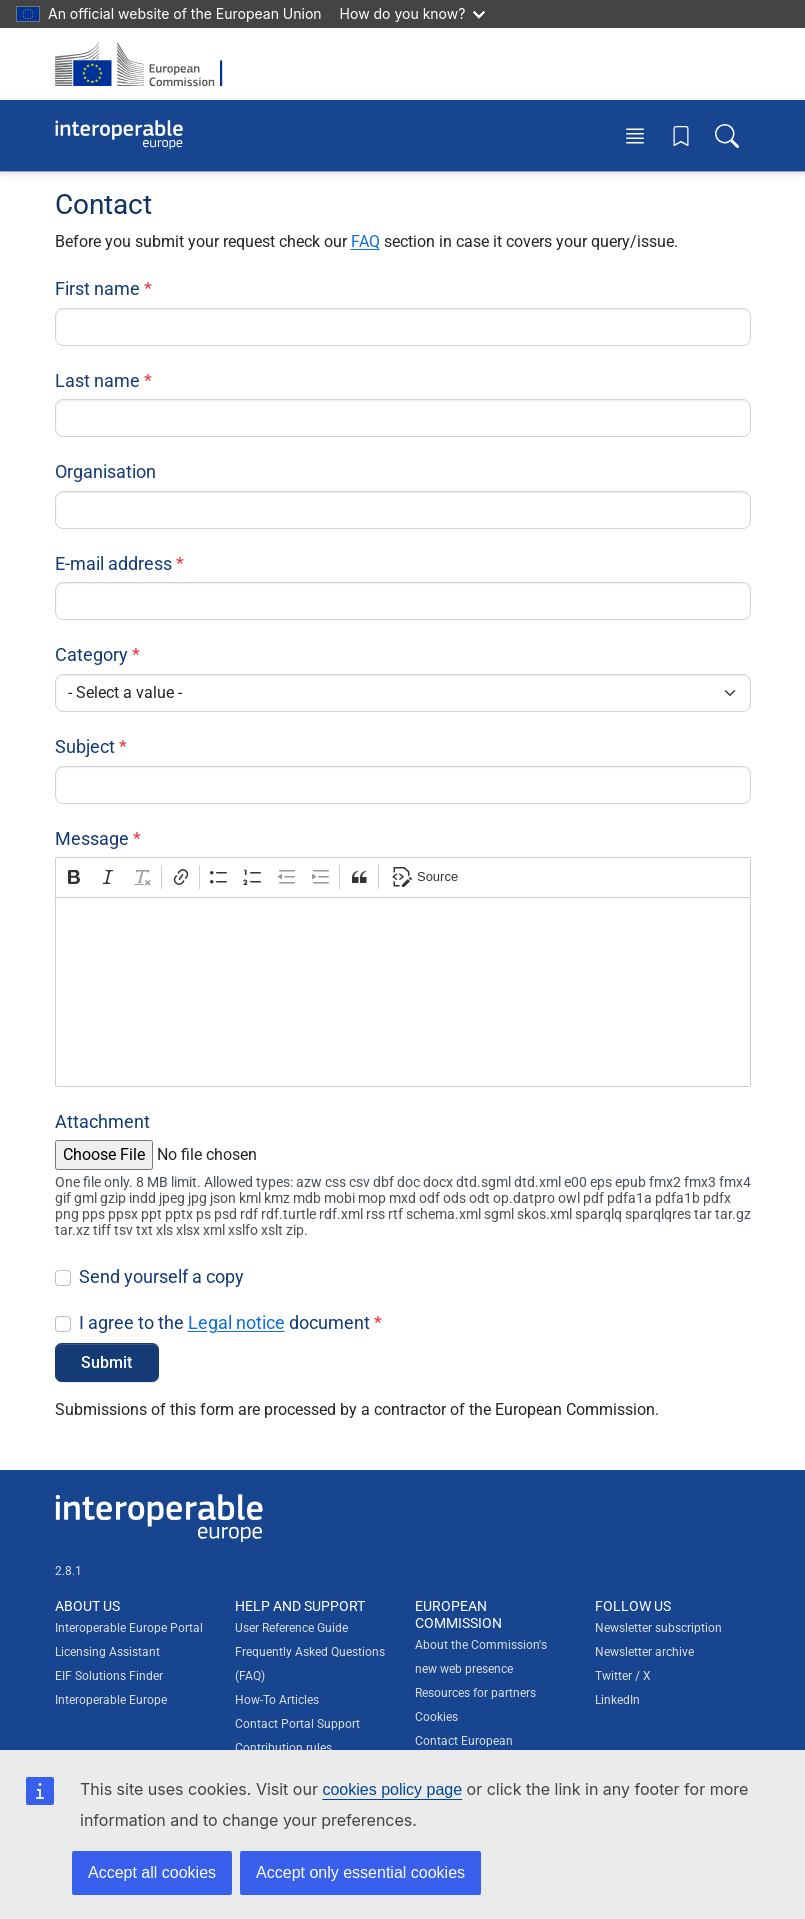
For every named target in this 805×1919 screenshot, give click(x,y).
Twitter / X (623, 1676)
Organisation (105, 471)
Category (91, 654)
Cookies (436, 1717)
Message (92, 838)
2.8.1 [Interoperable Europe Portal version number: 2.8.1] (68, 1571)
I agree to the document (224, 1322)
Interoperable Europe (111, 1700)
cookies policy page (392, 1789)
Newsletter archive (644, 1652)
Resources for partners (475, 1693)
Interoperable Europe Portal (129, 1628)
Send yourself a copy (161, 1276)
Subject (85, 746)
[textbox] (403, 992)
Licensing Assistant (107, 1652)
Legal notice (236, 1322)
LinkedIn (617, 1700)
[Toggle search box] (727, 135)
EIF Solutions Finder (109, 1676)
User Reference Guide (291, 1628)
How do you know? (413, 13)
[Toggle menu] (635, 135)
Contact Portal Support (297, 1724)
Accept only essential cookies (360, 1872)
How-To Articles (277, 1700)
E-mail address (113, 563)
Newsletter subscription (658, 1628)
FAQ (365, 241)
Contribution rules (283, 1748)
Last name (97, 380)
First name (97, 288)
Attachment (102, 1121)
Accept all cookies (152, 1872)
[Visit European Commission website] (145, 64)
